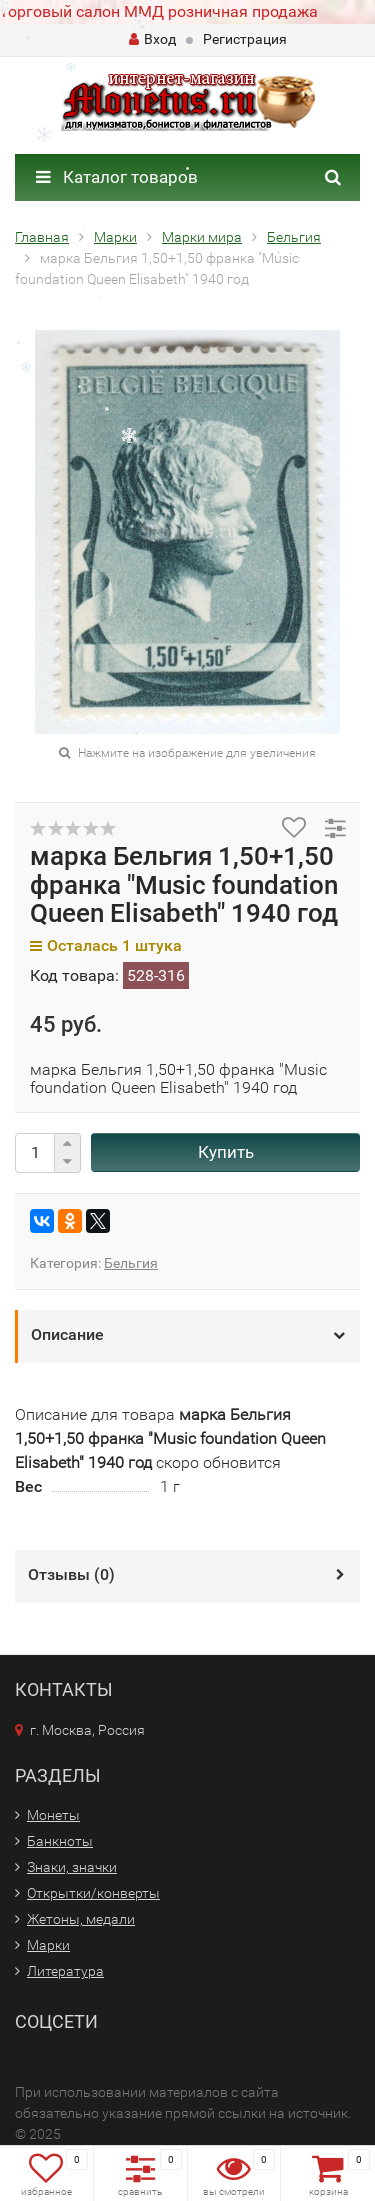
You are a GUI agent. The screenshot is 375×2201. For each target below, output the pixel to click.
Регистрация (245, 39)
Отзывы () (71, 1574)
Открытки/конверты (93, 1893)
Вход (152, 39)
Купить (226, 1152)
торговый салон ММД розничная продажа (159, 11)
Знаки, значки (72, 1867)
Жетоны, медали (81, 1919)
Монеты (53, 1815)
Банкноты (60, 1841)
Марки (48, 1945)
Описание (67, 1334)
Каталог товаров (117, 177)
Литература (65, 1971)
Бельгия (131, 1263)
